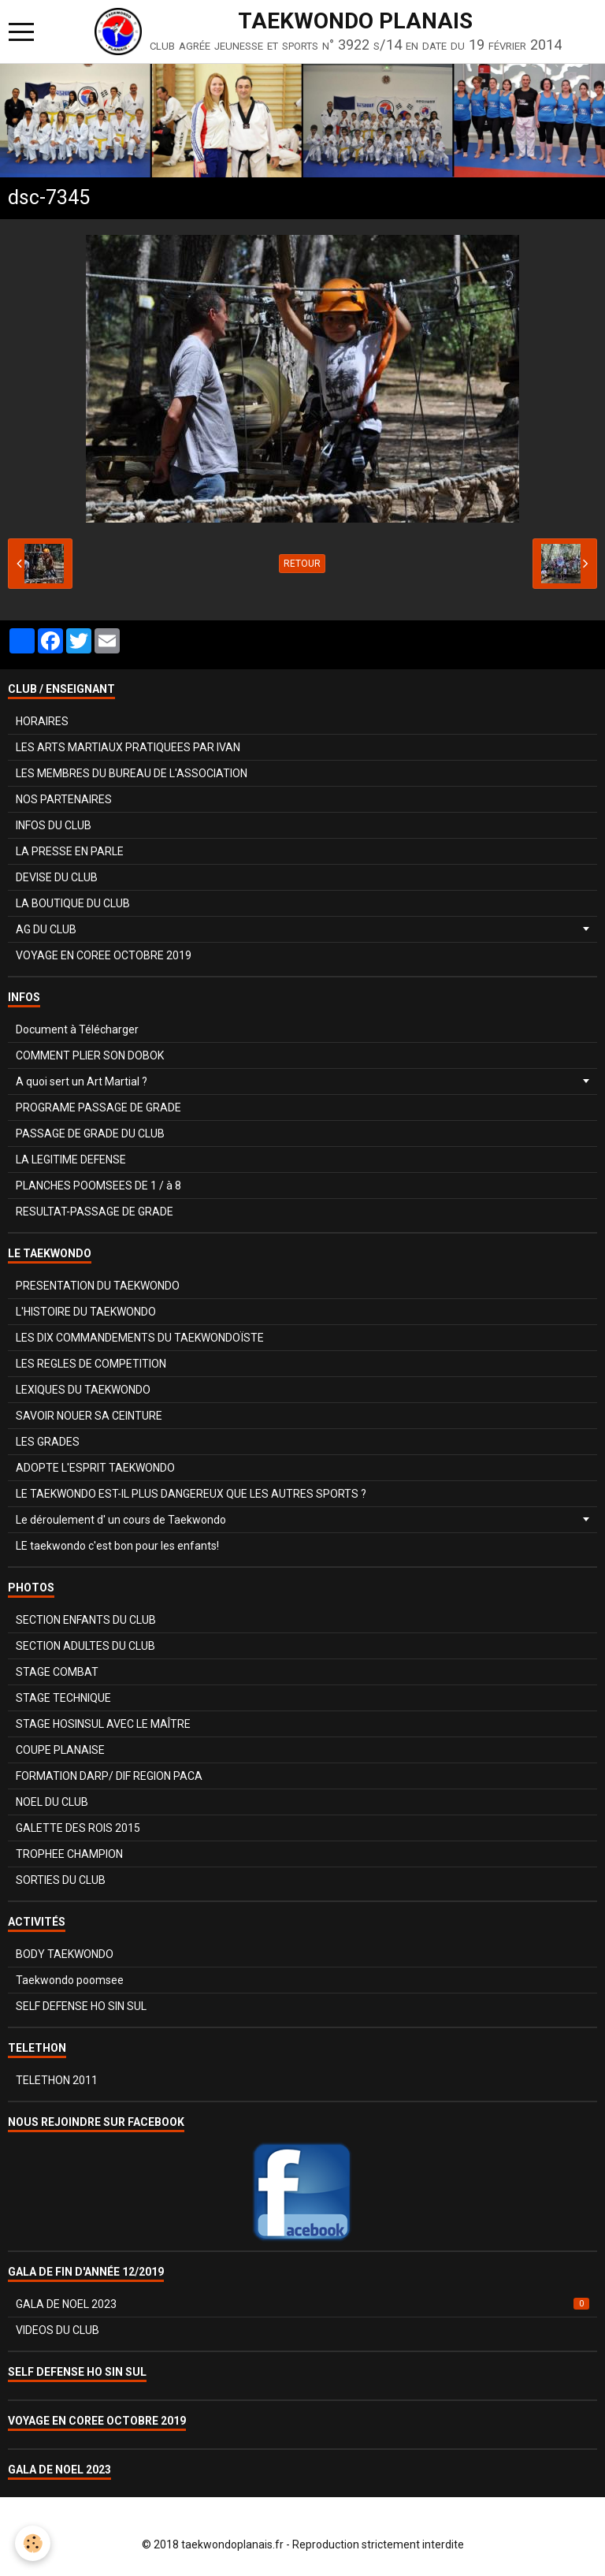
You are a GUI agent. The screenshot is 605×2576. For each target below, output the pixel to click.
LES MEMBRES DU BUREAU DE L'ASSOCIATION (131, 773)
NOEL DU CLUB (52, 1802)
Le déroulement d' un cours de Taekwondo (121, 1519)
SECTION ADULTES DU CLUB (85, 1646)
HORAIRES (42, 721)
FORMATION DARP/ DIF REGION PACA (109, 1776)
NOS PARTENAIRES (64, 799)
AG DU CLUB (46, 929)
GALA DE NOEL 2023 (302, 2304)
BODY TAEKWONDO (64, 1954)
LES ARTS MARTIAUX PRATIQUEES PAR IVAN (128, 747)
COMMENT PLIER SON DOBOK (90, 1055)
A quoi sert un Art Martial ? (81, 1081)
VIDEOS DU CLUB (57, 2330)
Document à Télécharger (77, 1029)
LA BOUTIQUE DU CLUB (73, 903)
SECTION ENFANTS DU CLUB (86, 1620)
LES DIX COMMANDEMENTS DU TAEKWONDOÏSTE (140, 1337)
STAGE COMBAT (57, 1672)
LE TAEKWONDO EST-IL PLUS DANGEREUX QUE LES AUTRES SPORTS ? (191, 1493)
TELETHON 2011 (57, 2080)
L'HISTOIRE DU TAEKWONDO (86, 1311)
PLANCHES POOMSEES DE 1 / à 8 (98, 1185)
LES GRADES (48, 1441)
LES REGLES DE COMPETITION (91, 1363)
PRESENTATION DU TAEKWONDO (98, 1285)
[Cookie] (33, 2543)
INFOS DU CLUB (53, 825)
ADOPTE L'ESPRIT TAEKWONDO (95, 1467)
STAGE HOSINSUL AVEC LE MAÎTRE (103, 1724)
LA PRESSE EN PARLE (70, 851)
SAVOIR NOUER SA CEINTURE (89, 1415)
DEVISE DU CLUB (57, 877)
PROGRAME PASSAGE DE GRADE (98, 1107)
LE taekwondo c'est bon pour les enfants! (117, 1545)
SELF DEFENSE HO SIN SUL (81, 2006)
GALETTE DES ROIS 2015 (78, 1828)
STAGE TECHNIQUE (63, 1698)
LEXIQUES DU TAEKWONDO (83, 1389)
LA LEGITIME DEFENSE (71, 1159)
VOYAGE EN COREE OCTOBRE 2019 (103, 955)
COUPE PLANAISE (60, 1750)
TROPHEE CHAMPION (69, 1854)
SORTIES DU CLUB (61, 1880)
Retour (302, 563)
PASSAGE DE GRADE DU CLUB (90, 1133)
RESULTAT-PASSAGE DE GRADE (94, 1211)
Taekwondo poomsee (70, 1980)
